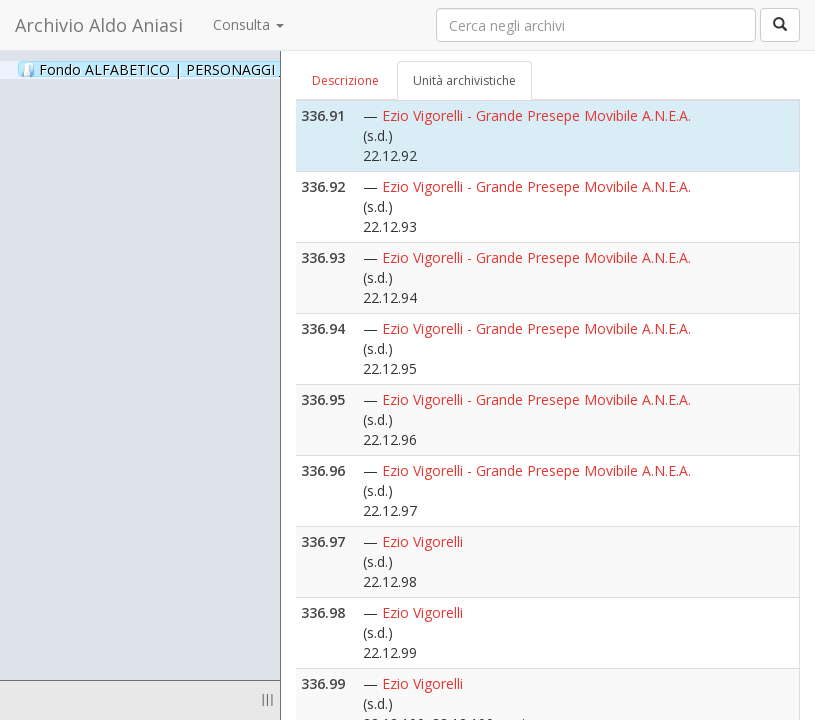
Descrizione (345, 80)
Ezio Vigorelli (422, 541)
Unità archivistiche (464, 80)
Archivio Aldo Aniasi (99, 25)
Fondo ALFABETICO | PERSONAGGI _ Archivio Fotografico (242, 69)
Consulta (248, 24)
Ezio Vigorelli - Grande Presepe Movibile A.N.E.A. (536, 115)
